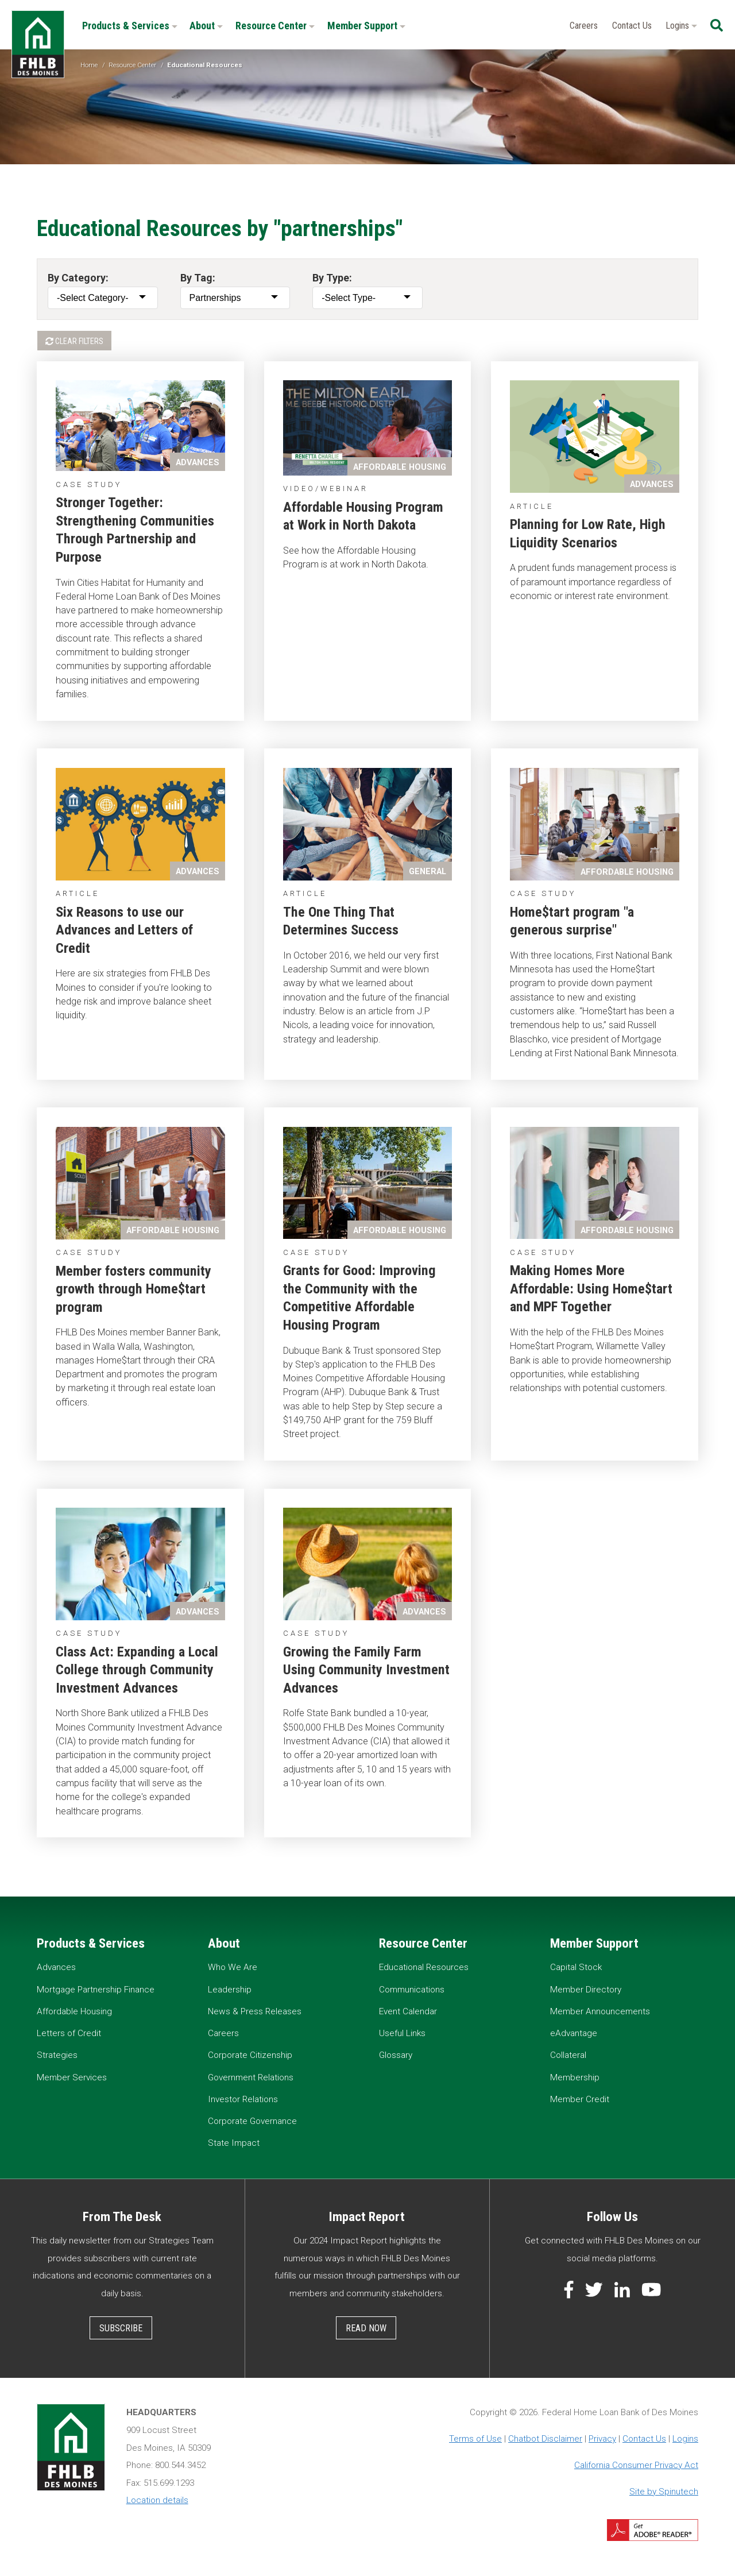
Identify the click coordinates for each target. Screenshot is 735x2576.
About (206, 26)
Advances (56, 1967)
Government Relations (250, 2077)
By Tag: (197, 278)
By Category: (78, 278)
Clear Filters (74, 341)
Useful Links (402, 2033)
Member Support (366, 26)
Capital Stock (576, 1967)
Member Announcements (600, 2011)
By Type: (332, 278)
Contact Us (632, 25)
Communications (411, 1989)
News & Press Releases (254, 2011)
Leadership (230, 1989)
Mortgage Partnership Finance (95, 1989)
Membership (574, 2077)
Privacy (602, 2439)
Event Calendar (408, 2011)
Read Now (366, 2328)
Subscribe (120, 2328)
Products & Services (129, 26)
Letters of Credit (69, 2033)
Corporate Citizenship (250, 2055)
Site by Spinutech (663, 2491)
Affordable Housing (74, 2011)
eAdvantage (573, 2033)
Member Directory (585, 1989)
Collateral (568, 2055)
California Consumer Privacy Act (636, 2465)
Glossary (395, 2055)
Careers (584, 25)
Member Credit (579, 2099)
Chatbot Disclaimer (545, 2439)
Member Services (72, 2077)
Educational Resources (424, 1967)
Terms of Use (475, 2439)
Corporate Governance (252, 2121)
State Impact (234, 2143)
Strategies (57, 2055)
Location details (157, 2500)
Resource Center (275, 26)
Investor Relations (243, 2099)
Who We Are (232, 1967)
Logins (681, 25)
